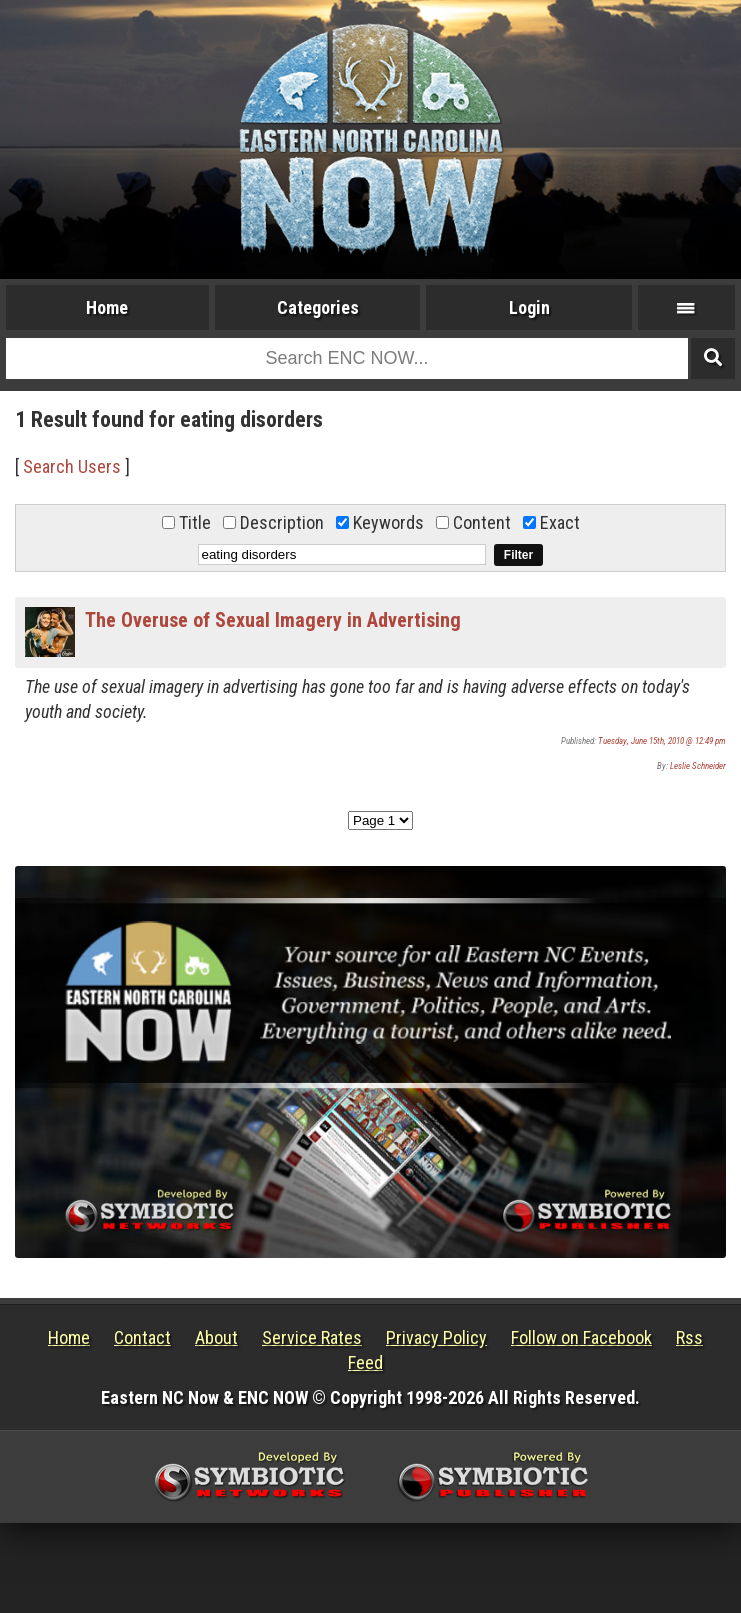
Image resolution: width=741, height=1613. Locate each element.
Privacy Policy (436, 1337)
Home (107, 307)
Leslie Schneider (698, 766)
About (216, 1337)
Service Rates (312, 1337)
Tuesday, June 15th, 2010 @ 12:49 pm (662, 741)
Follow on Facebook (581, 1337)
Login (529, 307)
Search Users (72, 466)
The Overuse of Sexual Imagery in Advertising (273, 620)
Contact (142, 1337)
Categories (318, 307)
